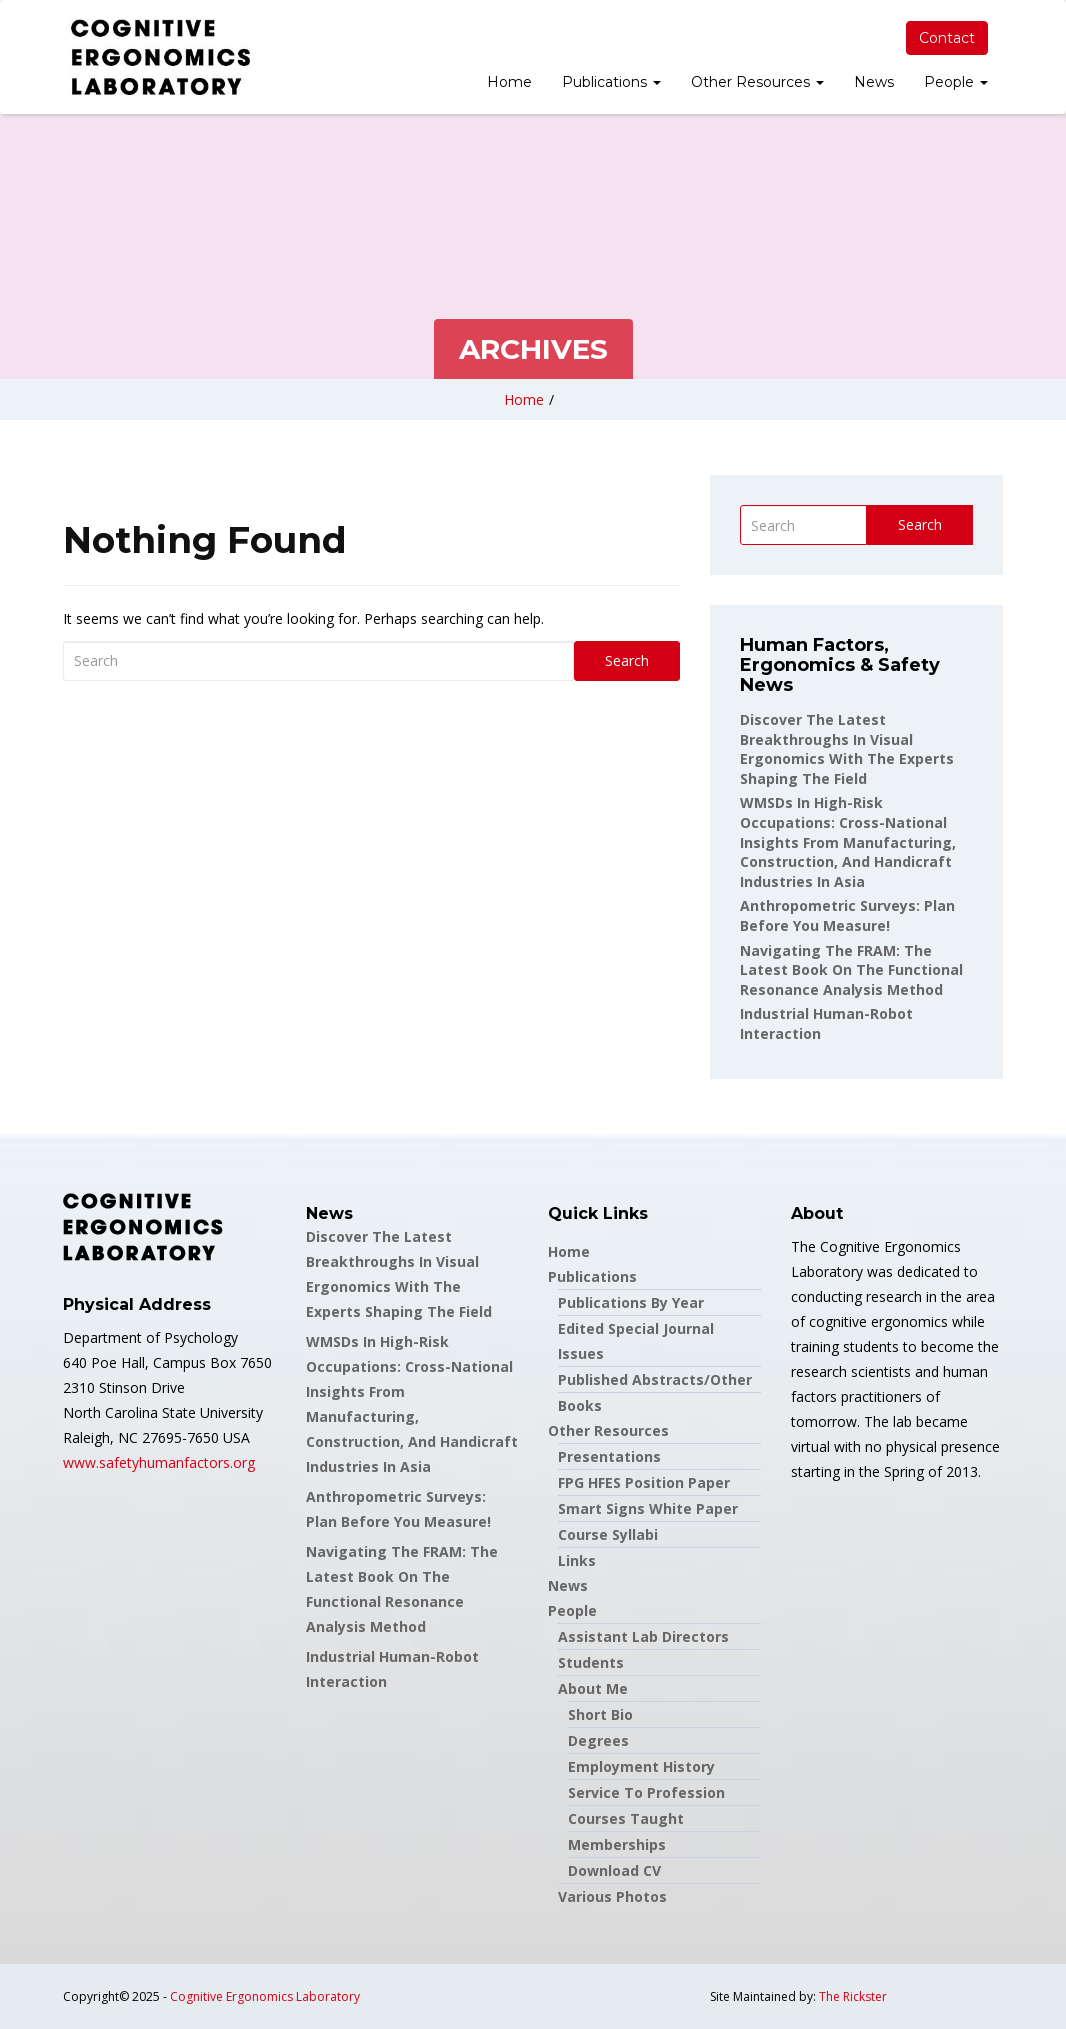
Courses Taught (626, 1818)
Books (580, 1405)
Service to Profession (646, 1792)
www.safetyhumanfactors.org (159, 1462)
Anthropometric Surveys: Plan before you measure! (847, 915)
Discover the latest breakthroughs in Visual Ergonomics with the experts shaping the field (847, 749)
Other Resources (757, 82)
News (874, 82)
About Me (593, 1688)
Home (509, 82)
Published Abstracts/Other (655, 1379)
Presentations (609, 1456)
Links (577, 1560)
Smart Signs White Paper (648, 1508)
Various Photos (612, 1896)
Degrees (598, 1740)
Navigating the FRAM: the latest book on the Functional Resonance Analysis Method (851, 970)
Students (591, 1662)
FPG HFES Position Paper (644, 1482)
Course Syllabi (608, 1534)
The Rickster (853, 1996)
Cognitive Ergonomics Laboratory (265, 1996)
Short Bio (600, 1714)
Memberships (617, 1844)
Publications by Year (631, 1302)
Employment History (641, 1766)
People (956, 82)
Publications (611, 82)
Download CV (614, 1870)
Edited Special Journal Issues (636, 1341)
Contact (947, 38)
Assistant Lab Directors (643, 1636)
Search (627, 660)
